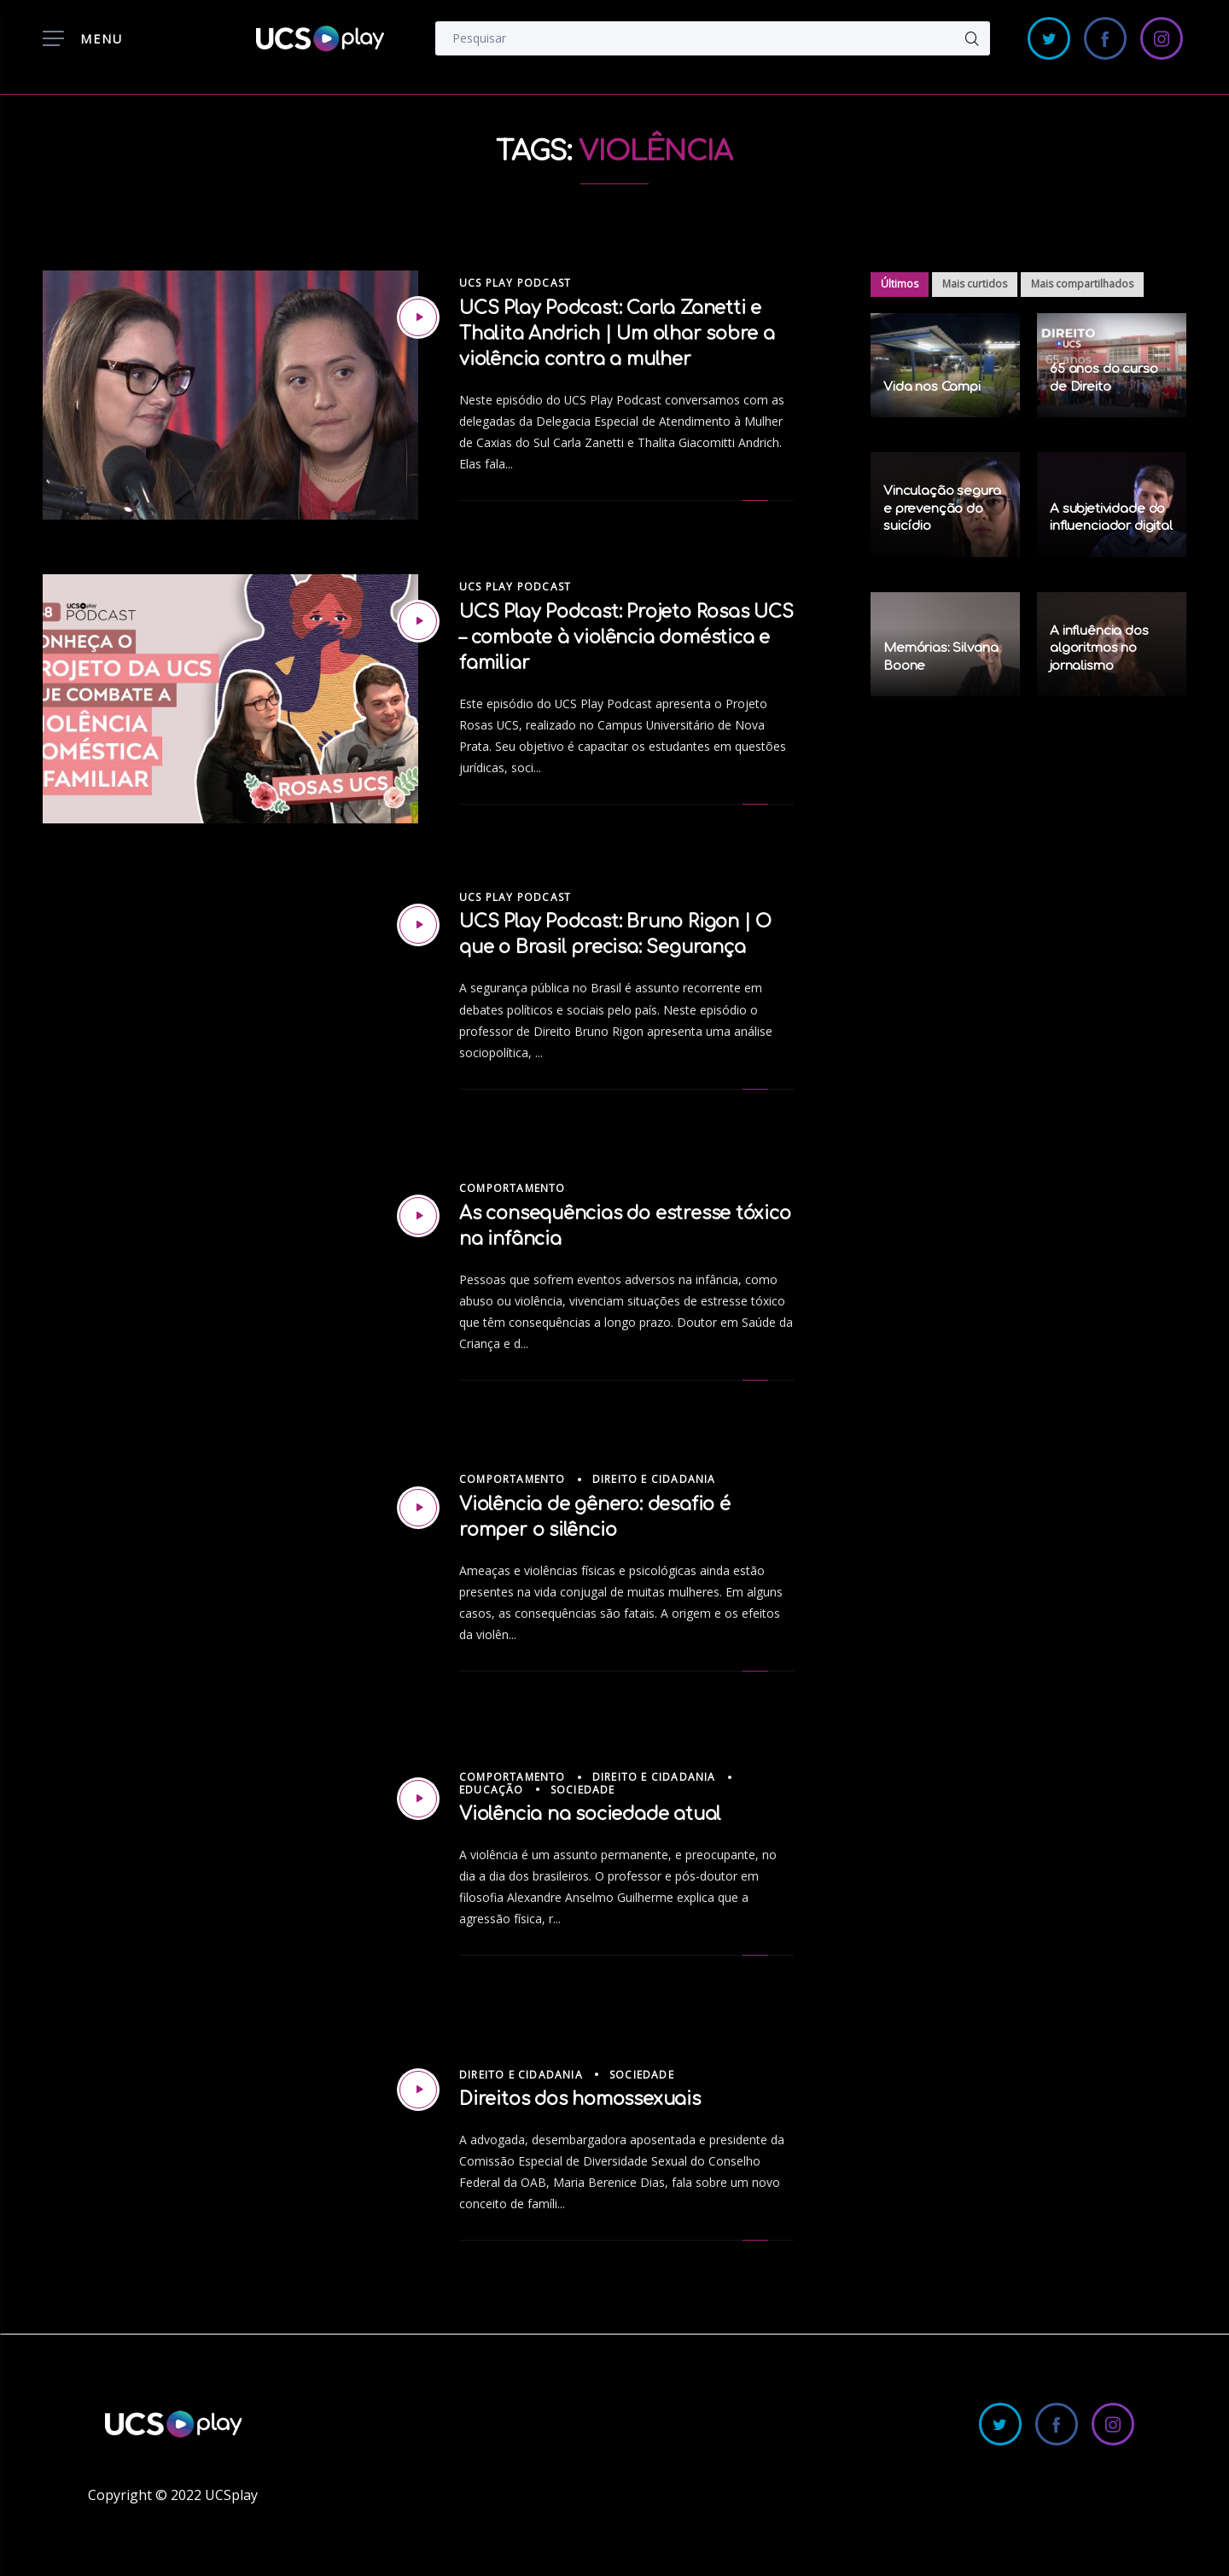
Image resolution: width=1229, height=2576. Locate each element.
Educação (491, 1789)
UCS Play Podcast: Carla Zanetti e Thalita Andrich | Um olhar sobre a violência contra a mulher (617, 333)
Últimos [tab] (899, 283)
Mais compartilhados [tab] (1082, 283)
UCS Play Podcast (515, 283)
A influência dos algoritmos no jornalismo (1099, 648)
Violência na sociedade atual (590, 1814)
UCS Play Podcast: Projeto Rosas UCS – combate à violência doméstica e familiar (626, 637)
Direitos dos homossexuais (580, 2099)
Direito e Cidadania (654, 1479)
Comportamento (512, 1188)
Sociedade (582, 1789)
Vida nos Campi (932, 387)
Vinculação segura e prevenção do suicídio (941, 508)
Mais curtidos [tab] (974, 283)
